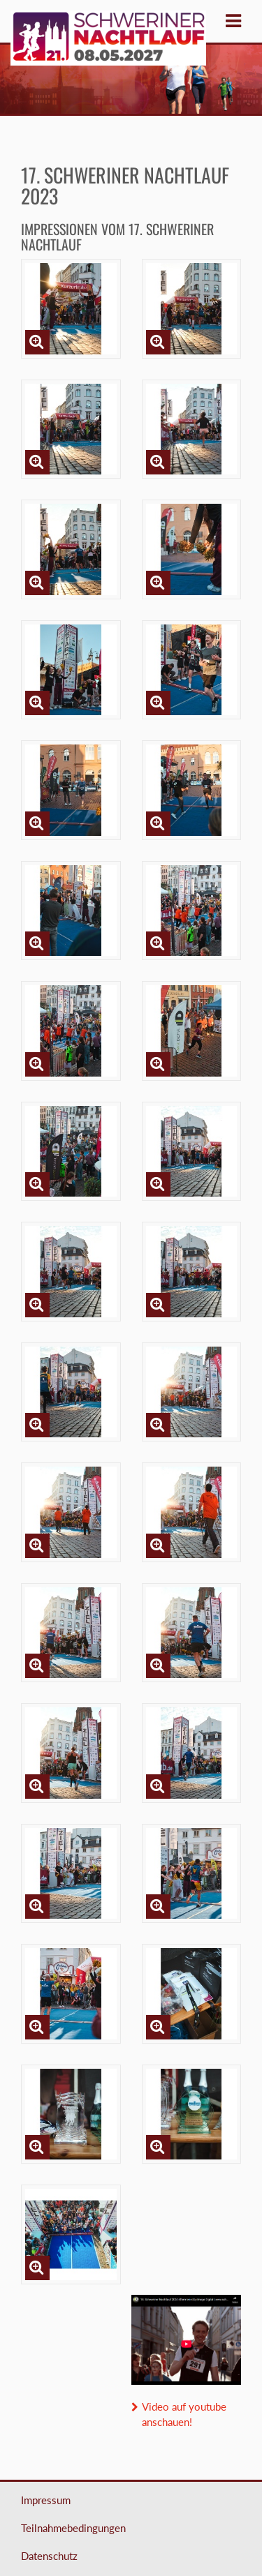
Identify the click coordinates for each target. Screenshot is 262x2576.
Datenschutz (49, 2555)
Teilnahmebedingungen (73, 2528)
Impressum (46, 2500)
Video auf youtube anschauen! (184, 2414)
